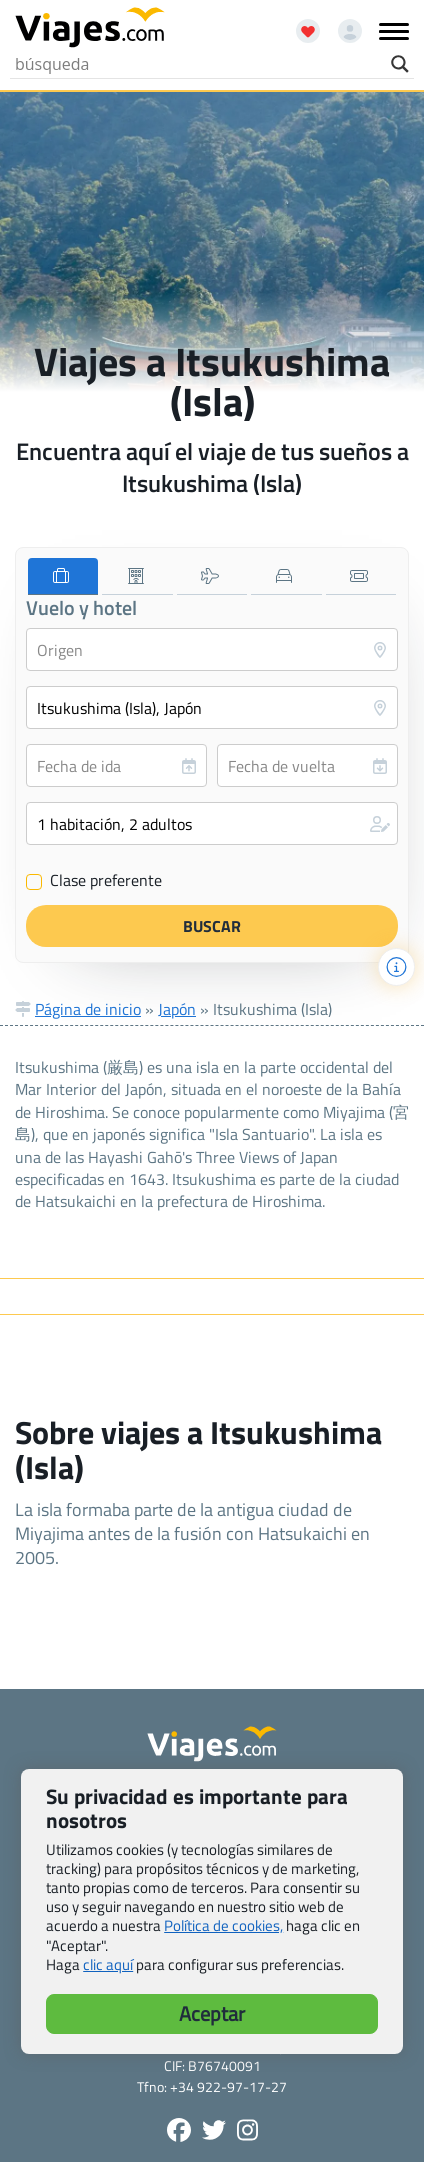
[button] (212, 823)
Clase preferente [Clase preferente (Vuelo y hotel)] (94, 881)
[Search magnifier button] (400, 64)
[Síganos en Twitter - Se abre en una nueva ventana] (214, 2130)
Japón (177, 1009)
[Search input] (198, 64)
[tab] (63, 576)
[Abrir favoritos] (299, 24)
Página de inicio (88, 1009)
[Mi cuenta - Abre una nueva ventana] (342, 24)
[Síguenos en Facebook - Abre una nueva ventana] (179, 2130)
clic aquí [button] (108, 1964)
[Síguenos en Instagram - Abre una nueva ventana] (247, 2130)
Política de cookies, (223, 1925)
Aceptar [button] (212, 2013)
